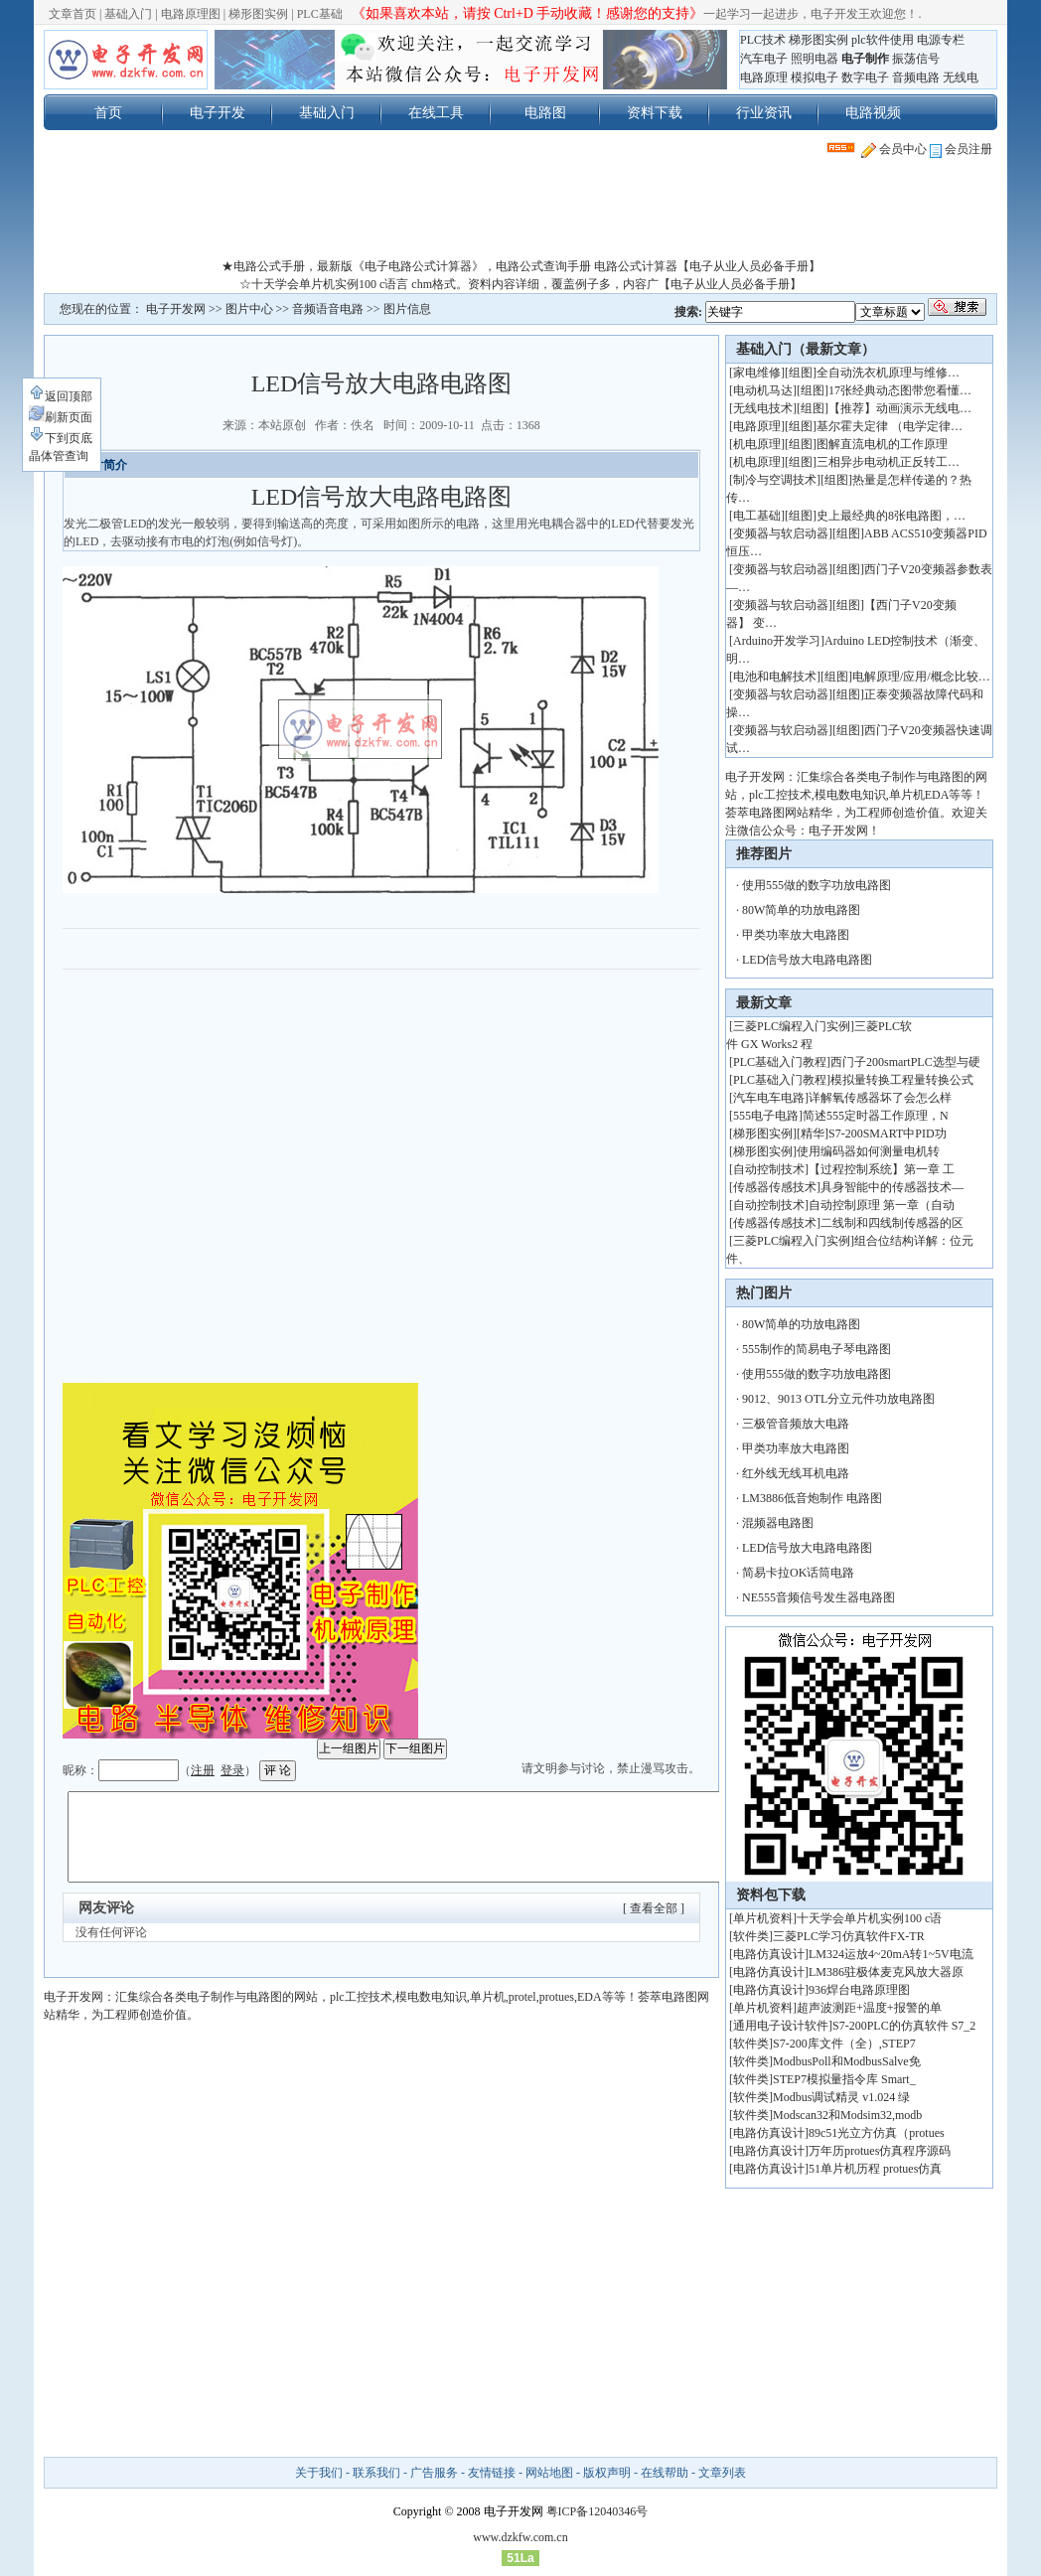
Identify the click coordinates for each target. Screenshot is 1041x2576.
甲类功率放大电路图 (795, 935)
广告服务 (434, 2473)
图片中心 (249, 309)
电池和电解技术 (775, 676)
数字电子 (865, 77)
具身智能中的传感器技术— (892, 1187)
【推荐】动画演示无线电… (899, 408)
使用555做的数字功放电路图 (816, 885)
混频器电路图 (778, 1523)
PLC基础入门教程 (779, 1062)
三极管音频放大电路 (795, 1424)
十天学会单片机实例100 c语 (869, 1918)
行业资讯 (764, 112)
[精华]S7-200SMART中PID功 (872, 1133)
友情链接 (492, 2473)
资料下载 (654, 112)
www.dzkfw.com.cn (520, 2537)
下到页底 (60, 438)
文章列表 (722, 2473)
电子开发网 (176, 309)
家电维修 (757, 372)
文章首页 (72, 14)
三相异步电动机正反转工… (888, 462)
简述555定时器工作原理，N (876, 1116)
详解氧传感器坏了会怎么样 (880, 1098)
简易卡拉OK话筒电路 (798, 1573)
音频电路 (916, 77)
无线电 (960, 77)
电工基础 (757, 516)
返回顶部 (60, 396)
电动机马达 (763, 390)
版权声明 (607, 2473)
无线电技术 (763, 408)
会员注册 (961, 149)
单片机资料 (763, 1918)
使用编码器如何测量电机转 (868, 1151)
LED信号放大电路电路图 (807, 960)
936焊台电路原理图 (859, 1990)
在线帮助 (664, 2473)
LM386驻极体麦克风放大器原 (886, 1972)
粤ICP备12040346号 (597, 2511)
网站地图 (549, 2473)
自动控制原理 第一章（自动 (882, 1205)
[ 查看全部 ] (653, 1908)
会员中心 (894, 149)
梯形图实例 (258, 14)
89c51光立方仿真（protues (877, 2133)
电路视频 (873, 112)
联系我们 (376, 2473)
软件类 (751, 1936)
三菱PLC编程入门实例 (791, 1026)
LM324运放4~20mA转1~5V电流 (891, 1954)
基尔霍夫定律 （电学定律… (890, 426)
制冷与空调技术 (775, 480)
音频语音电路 (328, 309)
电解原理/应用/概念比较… (921, 676)
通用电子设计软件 (780, 2026)
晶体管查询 (58, 456)
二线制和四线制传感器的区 (892, 1223)
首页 (108, 112)
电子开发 (217, 112)
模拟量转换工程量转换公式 (901, 1080)
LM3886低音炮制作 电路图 (812, 1498)
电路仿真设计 (769, 1954)
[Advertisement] (520, 212)
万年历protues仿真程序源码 (880, 2151)
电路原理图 (191, 14)
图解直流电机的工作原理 (882, 444)
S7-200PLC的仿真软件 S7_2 (903, 2026)
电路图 (545, 112)
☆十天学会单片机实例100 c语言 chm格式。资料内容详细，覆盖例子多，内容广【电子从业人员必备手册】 (520, 284)
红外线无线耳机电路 (795, 1473)
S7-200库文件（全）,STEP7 (844, 2043)
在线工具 (436, 112)
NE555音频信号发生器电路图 (818, 1597)
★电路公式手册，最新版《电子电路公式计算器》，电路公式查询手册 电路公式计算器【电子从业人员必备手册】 (521, 266)
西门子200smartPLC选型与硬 (905, 1062)
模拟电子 (814, 77)
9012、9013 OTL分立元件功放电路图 (838, 1399)
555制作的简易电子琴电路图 (816, 1349)
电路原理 (764, 77)
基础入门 (128, 14)
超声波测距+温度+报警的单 (869, 2008)
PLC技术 (763, 40)
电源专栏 (941, 40)
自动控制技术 (769, 1169)
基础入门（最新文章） (805, 349)
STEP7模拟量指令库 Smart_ (844, 2079)
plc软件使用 (882, 40)
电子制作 (865, 59)
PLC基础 (320, 14)
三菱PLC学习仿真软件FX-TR (849, 1936)
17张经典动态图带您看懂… (899, 390)
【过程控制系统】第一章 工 (882, 1169)
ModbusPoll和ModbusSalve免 (847, 2061)
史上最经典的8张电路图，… (891, 516)
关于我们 (319, 2473)
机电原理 (757, 444)
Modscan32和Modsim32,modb (847, 2115)
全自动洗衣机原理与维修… (888, 372)
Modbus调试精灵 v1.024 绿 (841, 2097)
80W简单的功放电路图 (801, 910)
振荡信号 (916, 59)
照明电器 (814, 59)
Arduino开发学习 (776, 641)
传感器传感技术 (775, 1187)
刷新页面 (60, 417)
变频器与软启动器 (780, 533)
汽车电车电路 (769, 1098)
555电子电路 (766, 1116)
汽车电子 (764, 59)
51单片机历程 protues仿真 (875, 2169)
